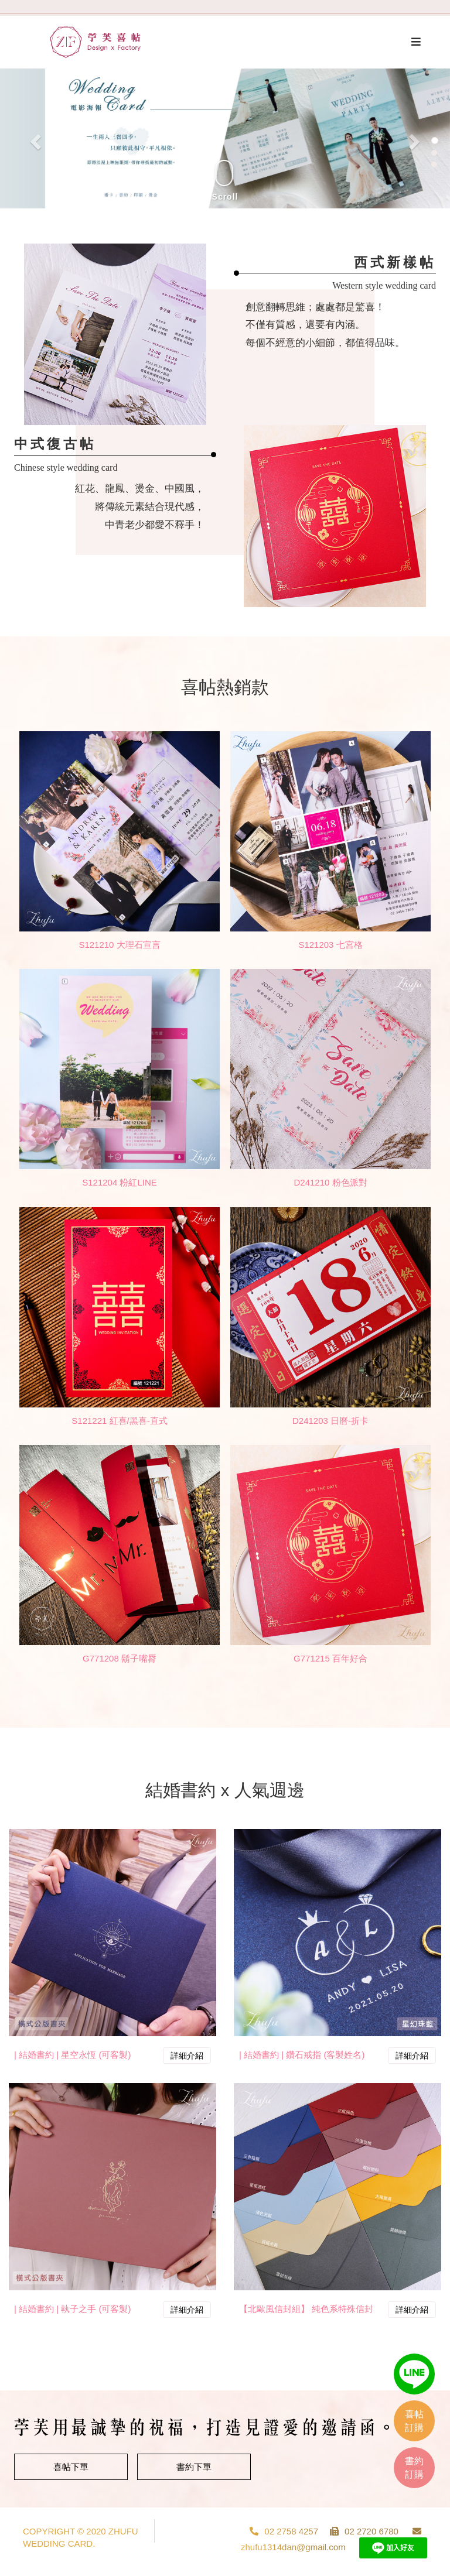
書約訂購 (414, 2467)
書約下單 (194, 2467)
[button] (33, 138)
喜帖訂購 (414, 2421)
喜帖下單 (70, 2467)
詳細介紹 (187, 2055)
